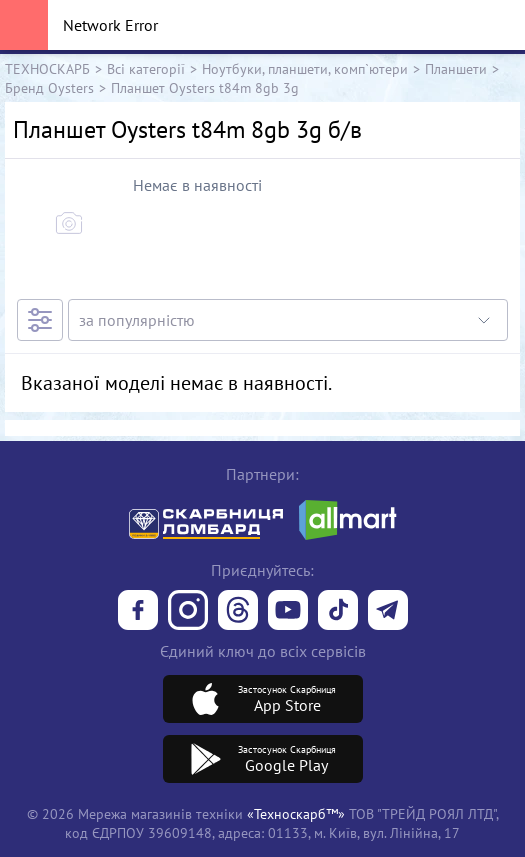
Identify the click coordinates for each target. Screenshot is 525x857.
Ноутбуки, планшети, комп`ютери (305, 68)
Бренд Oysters (49, 87)
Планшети (456, 68)
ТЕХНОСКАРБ (47, 68)
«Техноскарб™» (296, 813)
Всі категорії (146, 68)
